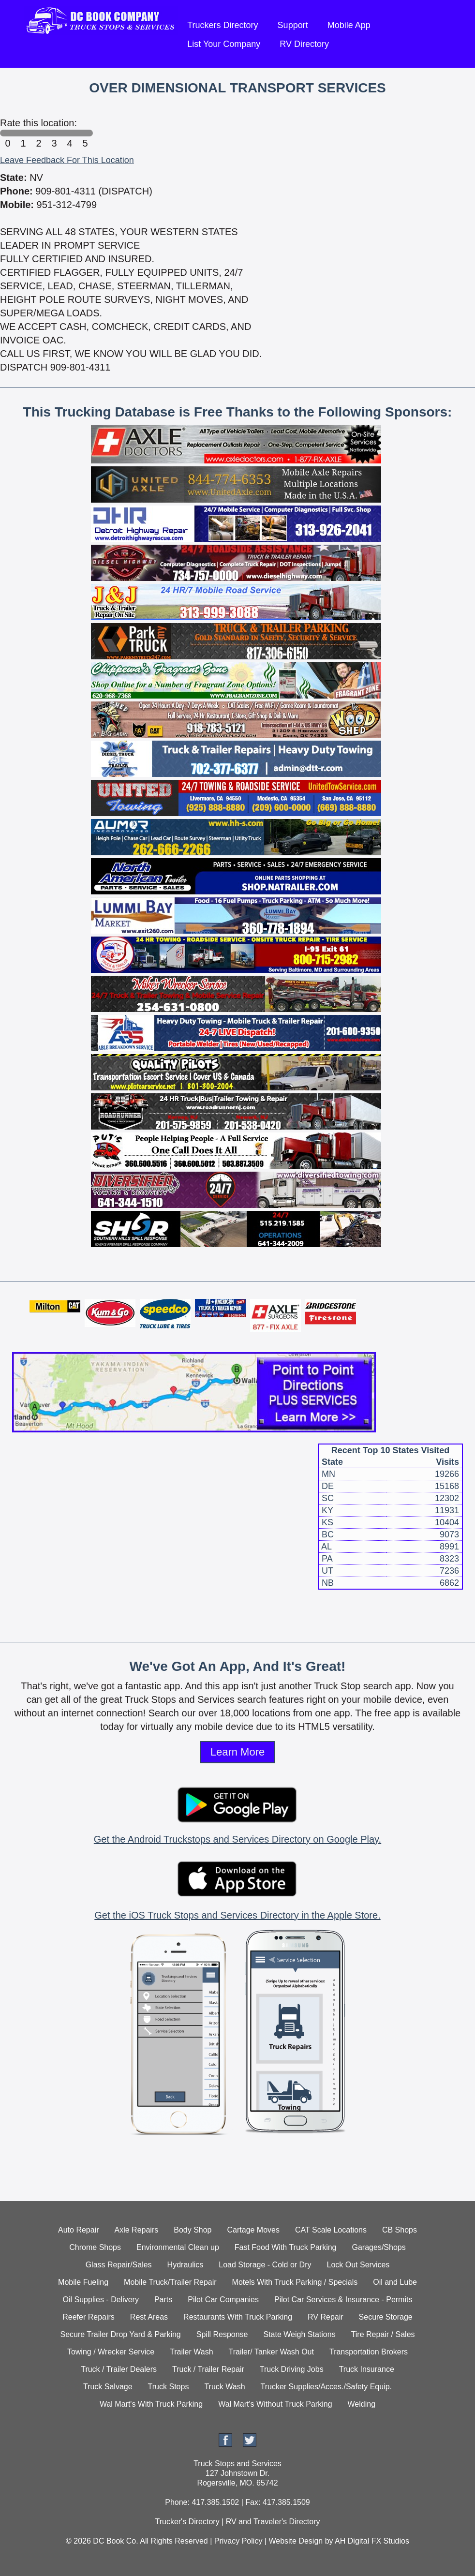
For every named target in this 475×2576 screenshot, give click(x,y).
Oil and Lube (395, 2282)
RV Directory (304, 44)
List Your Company (223, 44)
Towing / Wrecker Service (110, 2352)
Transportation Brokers (368, 2352)
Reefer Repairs (88, 2317)
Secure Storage (386, 2317)
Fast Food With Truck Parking (286, 2247)
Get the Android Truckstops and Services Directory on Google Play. (237, 1839)
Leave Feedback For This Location (67, 160)
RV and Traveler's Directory (273, 2521)
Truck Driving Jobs (292, 2369)
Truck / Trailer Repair (208, 2369)
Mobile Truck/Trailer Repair (170, 2282)
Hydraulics (185, 2265)
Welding (362, 2404)
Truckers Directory (222, 25)
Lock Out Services (358, 2265)
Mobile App (349, 25)
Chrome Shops (95, 2247)
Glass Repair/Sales (119, 2265)
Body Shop (192, 2230)
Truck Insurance (366, 2369)
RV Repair (325, 2317)
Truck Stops (168, 2386)
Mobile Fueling (83, 2282)
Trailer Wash (191, 2352)
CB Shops (399, 2230)
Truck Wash (224, 2386)
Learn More (237, 1752)
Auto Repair (78, 2230)
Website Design (295, 2541)
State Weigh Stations (300, 2334)
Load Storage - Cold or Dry (265, 2265)
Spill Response (222, 2334)
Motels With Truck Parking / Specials (295, 2282)
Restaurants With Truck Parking (237, 2317)
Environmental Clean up (177, 2247)
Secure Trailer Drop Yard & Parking (120, 2334)
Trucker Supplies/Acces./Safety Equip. (326, 2386)
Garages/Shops (379, 2247)
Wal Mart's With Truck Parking (151, 2404)
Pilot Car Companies (223, 2299)
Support (293, 25)
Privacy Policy (238, 2541)
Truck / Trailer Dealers (119, 2369)
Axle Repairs (137, 2230)
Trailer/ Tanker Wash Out (271, 2352)
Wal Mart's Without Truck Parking (275, 2404)
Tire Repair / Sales (383, 2334)
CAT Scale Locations (331, 2230)
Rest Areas (149, 2317)
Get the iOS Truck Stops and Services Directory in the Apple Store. (237, 1915)
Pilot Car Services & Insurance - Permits (343, 2299)
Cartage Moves (253, 2230)
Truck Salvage (108, 2386)
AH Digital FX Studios (372, 2541)
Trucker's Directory (187, 2521)
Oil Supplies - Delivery (101, 2299)
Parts (163, 2299)
